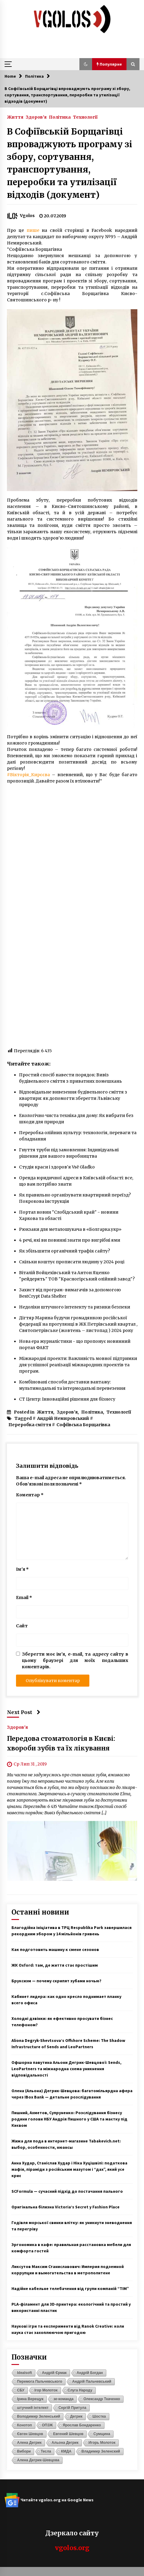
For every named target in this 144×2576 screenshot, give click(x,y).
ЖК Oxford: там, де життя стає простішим (54, 1965)
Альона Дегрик (65, 2443)
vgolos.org (72, 2548)
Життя (15, 116)
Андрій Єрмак (54, 2373)
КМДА (66, 2451)
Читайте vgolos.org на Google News (49, 2500)
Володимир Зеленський (38, 2416)
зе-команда (63, 2399)
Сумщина (101, 2434)
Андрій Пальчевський (91, 2381)
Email (24, 1597)
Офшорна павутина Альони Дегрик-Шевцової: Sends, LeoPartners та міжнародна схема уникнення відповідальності (66, 2069)
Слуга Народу (80, 2390)
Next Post (23, 1712)
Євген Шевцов (30, 2434)
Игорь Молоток (101, 2443)
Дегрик (76, 2416)
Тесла (46, 2451)
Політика (60, 116)
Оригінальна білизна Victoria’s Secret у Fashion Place (65, 2207)
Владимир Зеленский (101, 2451)
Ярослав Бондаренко (82, 2425)
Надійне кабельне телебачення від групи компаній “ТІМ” (70, 2288)
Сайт (22, 1626)
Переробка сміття (29, 1424)
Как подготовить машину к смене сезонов (55, 1949)
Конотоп (24, 2425)
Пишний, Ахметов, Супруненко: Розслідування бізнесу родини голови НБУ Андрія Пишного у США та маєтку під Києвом (69, 2119)
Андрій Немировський (63, 1418)
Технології (85, 116)
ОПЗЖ (47, 2425)
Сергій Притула (72, 2408)
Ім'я (22, 1569)
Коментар (29, 1495)
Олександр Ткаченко (101, 2399)
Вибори (24, 2451)
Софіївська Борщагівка (83, 1424)
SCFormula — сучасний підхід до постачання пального (67, 2191)
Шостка (99, 2416)
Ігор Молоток (46, 2390)
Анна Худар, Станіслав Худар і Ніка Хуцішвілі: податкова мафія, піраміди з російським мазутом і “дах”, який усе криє (69, 2169)
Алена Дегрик (29, 2443)
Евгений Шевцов (68, 2434)
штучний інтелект (33, 2408)
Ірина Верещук (30, 2399)
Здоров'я (36, 116)
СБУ (20, 2390)
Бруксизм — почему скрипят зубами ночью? (56, 1980)
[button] (85, 64)
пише (33, 230)
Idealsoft (24, 2373)
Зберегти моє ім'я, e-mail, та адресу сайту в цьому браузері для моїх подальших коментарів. (75, 1660)
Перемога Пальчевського (39, 2381)
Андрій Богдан (90, 2373)
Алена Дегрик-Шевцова (38, 2460)
